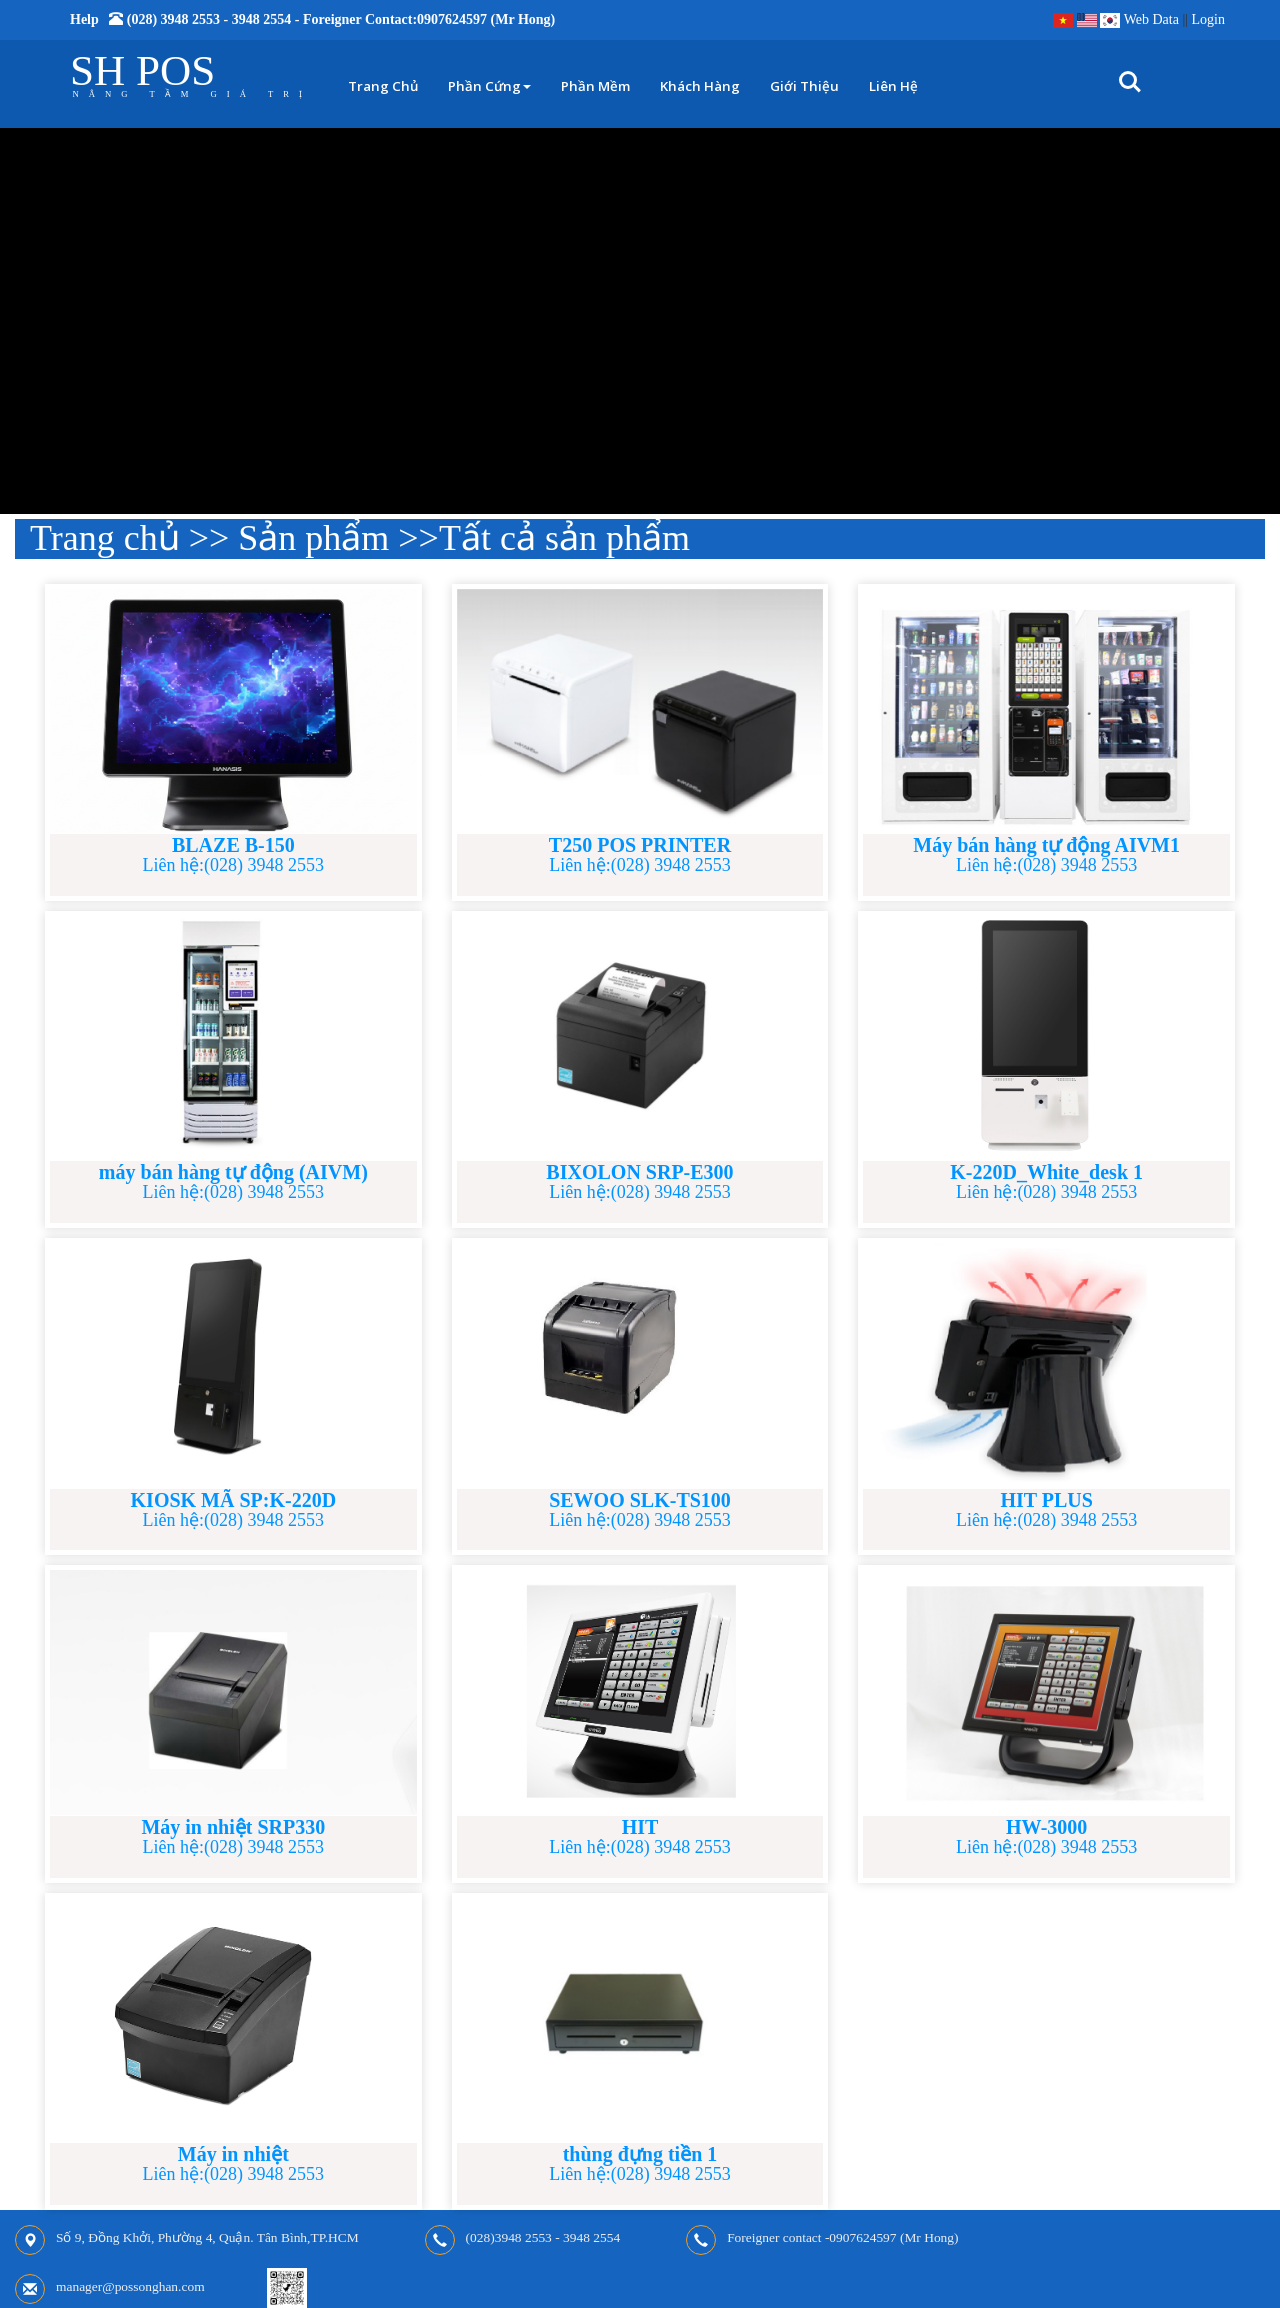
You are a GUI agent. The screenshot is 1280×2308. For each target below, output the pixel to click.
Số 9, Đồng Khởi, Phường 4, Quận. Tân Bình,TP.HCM (207, 2237)
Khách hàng (700, 86)
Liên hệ (893, 86)
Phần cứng (489, 86)
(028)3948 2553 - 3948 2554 (543, 2237)
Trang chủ (383, 86)
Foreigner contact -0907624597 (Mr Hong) (842, 2237)
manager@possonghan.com (130, 2286)
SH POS (142, 70)
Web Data (1151, 19)
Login (1208, 19)
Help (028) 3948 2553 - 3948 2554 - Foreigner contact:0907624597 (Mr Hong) (312, 19)
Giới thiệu (804, 86)
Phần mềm (595, 86)
